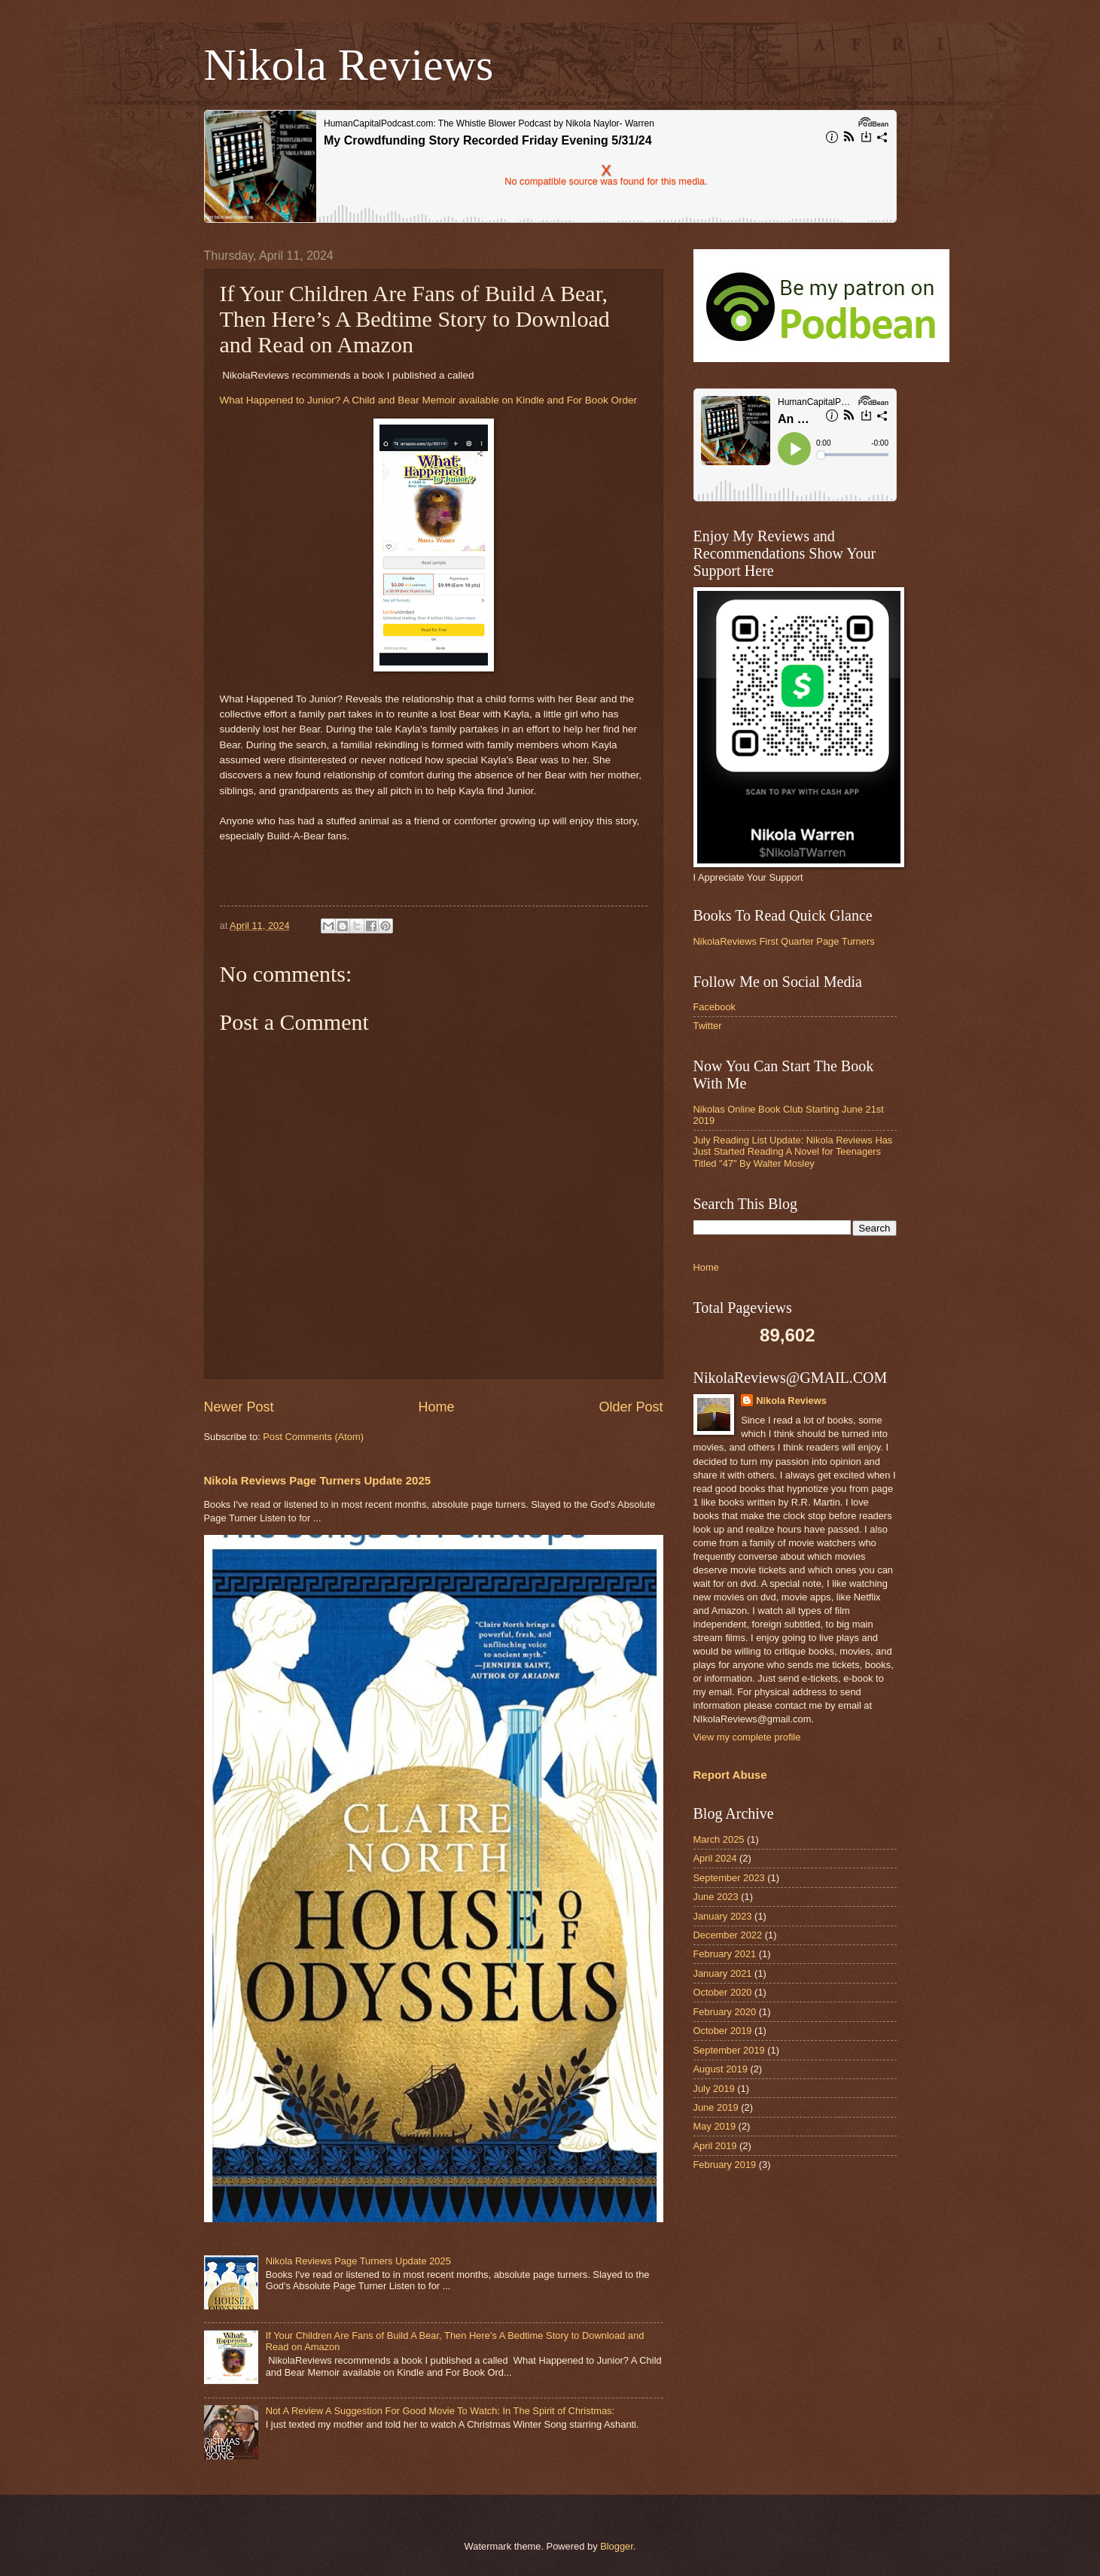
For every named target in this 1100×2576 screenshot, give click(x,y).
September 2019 (729, 2050)
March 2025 (719, 1839)
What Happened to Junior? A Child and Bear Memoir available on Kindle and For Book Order (428, 400)
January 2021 (722, 1973)
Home (436, 1406)
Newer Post (239, 1406)
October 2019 (722, 2030)
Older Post (631, 1406)
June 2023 (716, 1896)
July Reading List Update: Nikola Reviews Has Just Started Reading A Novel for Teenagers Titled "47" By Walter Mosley (793, 1151)
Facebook (714, 1006)
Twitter (707, 1025)
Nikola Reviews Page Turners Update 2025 (317, 1480)
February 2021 (725, 1953)
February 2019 (725, 2164)
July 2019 (714, 2088)
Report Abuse (730, 1774)
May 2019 (714, 2126)
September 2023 (729, 1877)
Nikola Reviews (349, 65)
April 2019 (715, 2145)
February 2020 (725, 2011)
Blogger (616, 2546)
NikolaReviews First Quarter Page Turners (784, 941)
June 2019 (716, 2107)
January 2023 (722, 1916)
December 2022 (728, 1935)
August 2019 (720, 2069)
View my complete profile (747, 1737)
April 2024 (715, 1858)
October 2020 (722, 1992)
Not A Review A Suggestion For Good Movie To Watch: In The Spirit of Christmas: (440, 2410)
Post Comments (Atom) (313, 1436)
